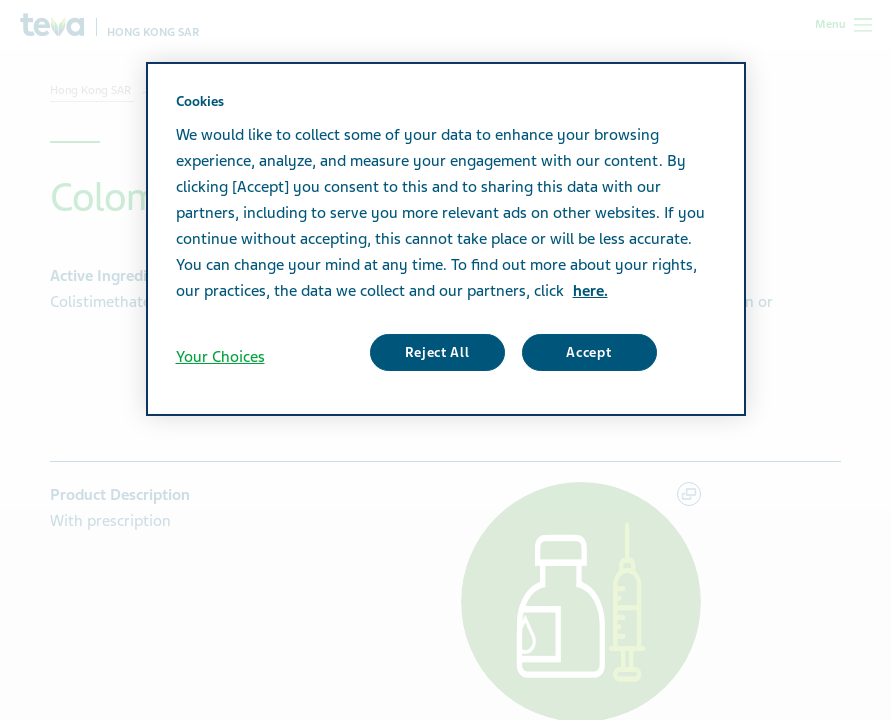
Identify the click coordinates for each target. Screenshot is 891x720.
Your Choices (220, 357)
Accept (588, 352)
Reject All (437, 352)
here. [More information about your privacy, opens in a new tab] (590, 291)
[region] (446, 239)
